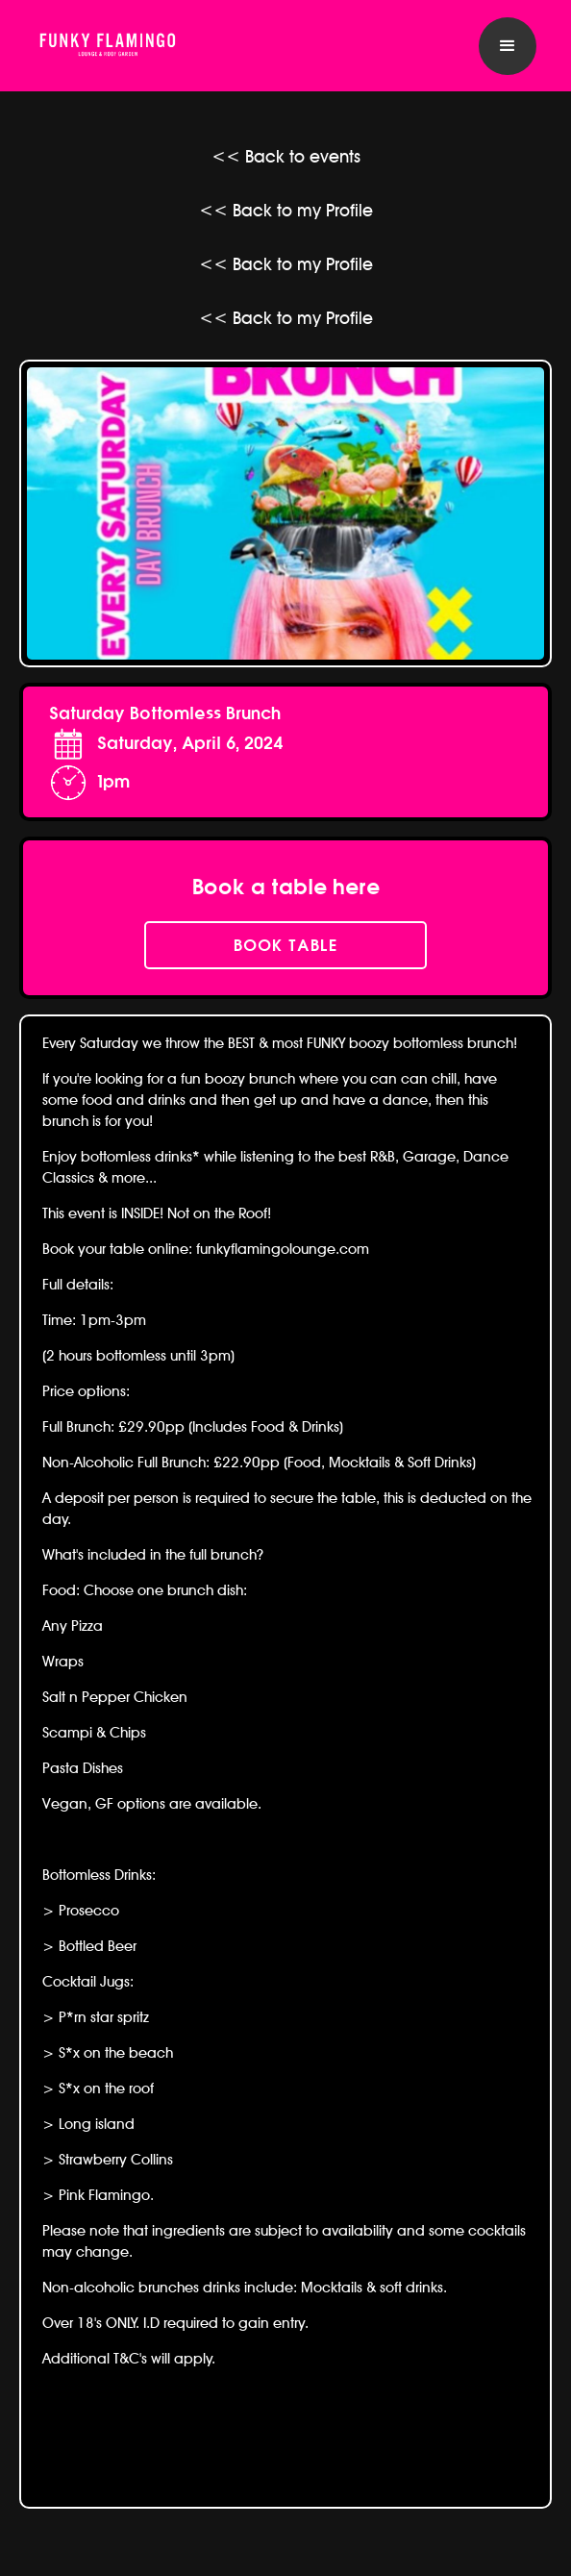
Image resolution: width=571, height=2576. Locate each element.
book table (285, 945)
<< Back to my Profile (286, 210)
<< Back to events (285, 156)
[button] (507, 46)
